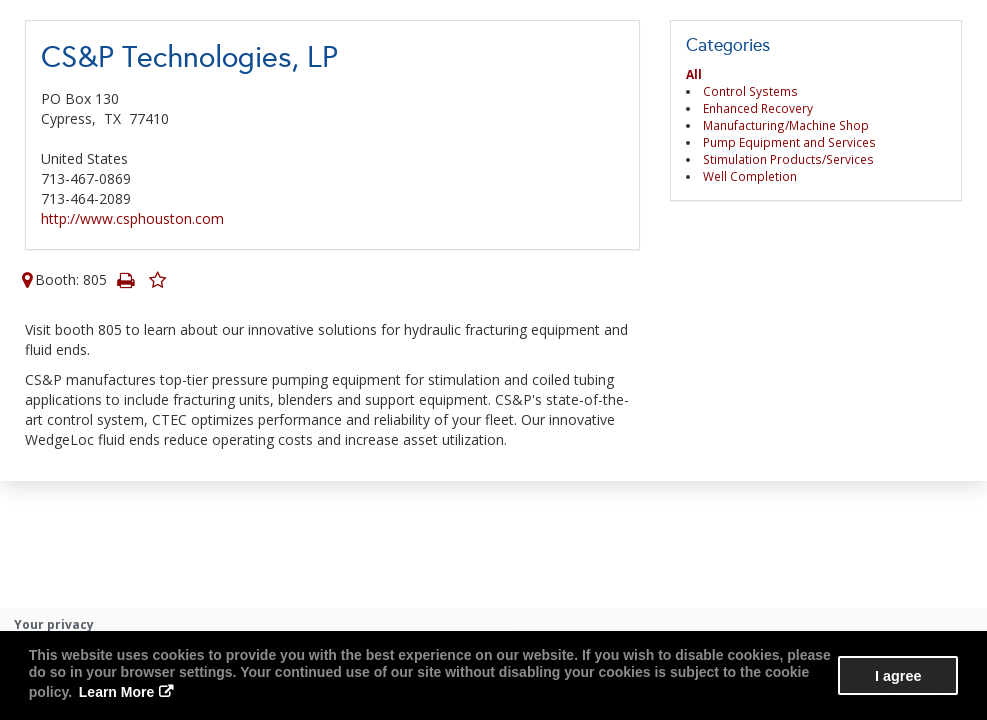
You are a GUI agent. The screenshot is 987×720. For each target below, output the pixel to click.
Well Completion (750, 176)
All (694, 74)
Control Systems (750, 91)
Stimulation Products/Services (788, 159)
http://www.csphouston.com (132, 218)
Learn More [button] (116, 692)
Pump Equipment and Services (789, 142)
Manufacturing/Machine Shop (786, 125)
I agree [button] (898, 676)
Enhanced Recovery (758, 108)
